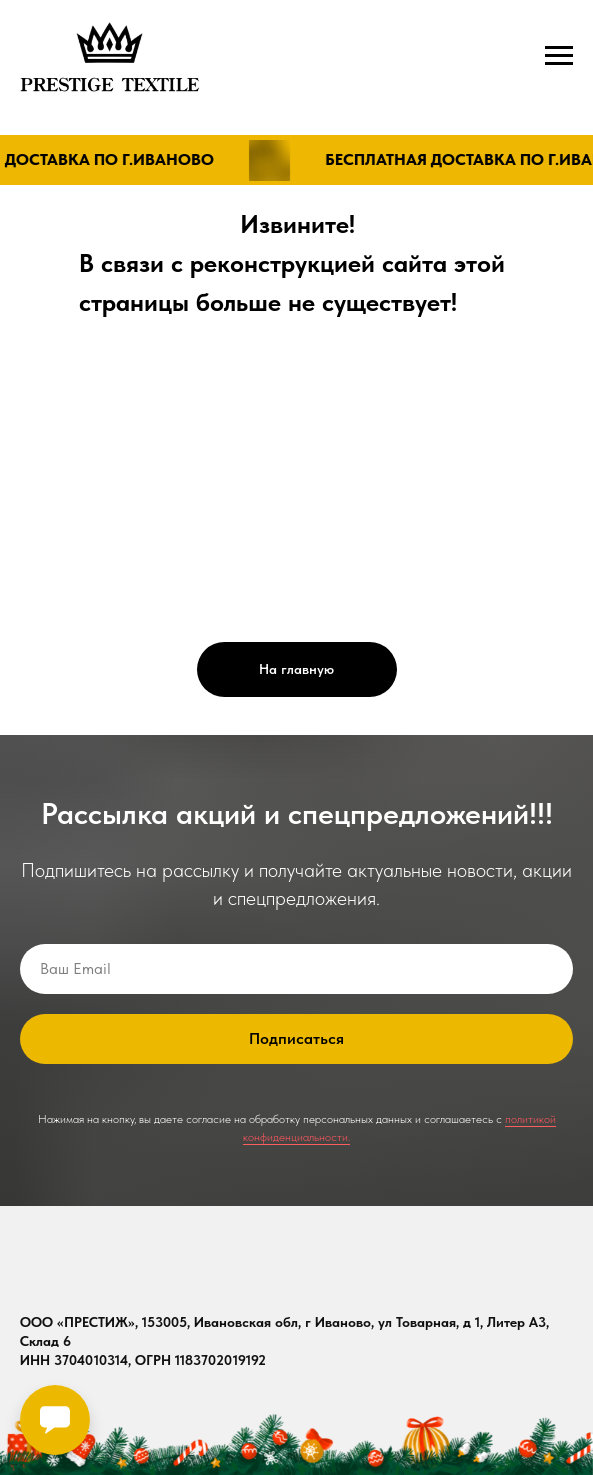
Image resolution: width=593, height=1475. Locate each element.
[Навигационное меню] (559, 56)
